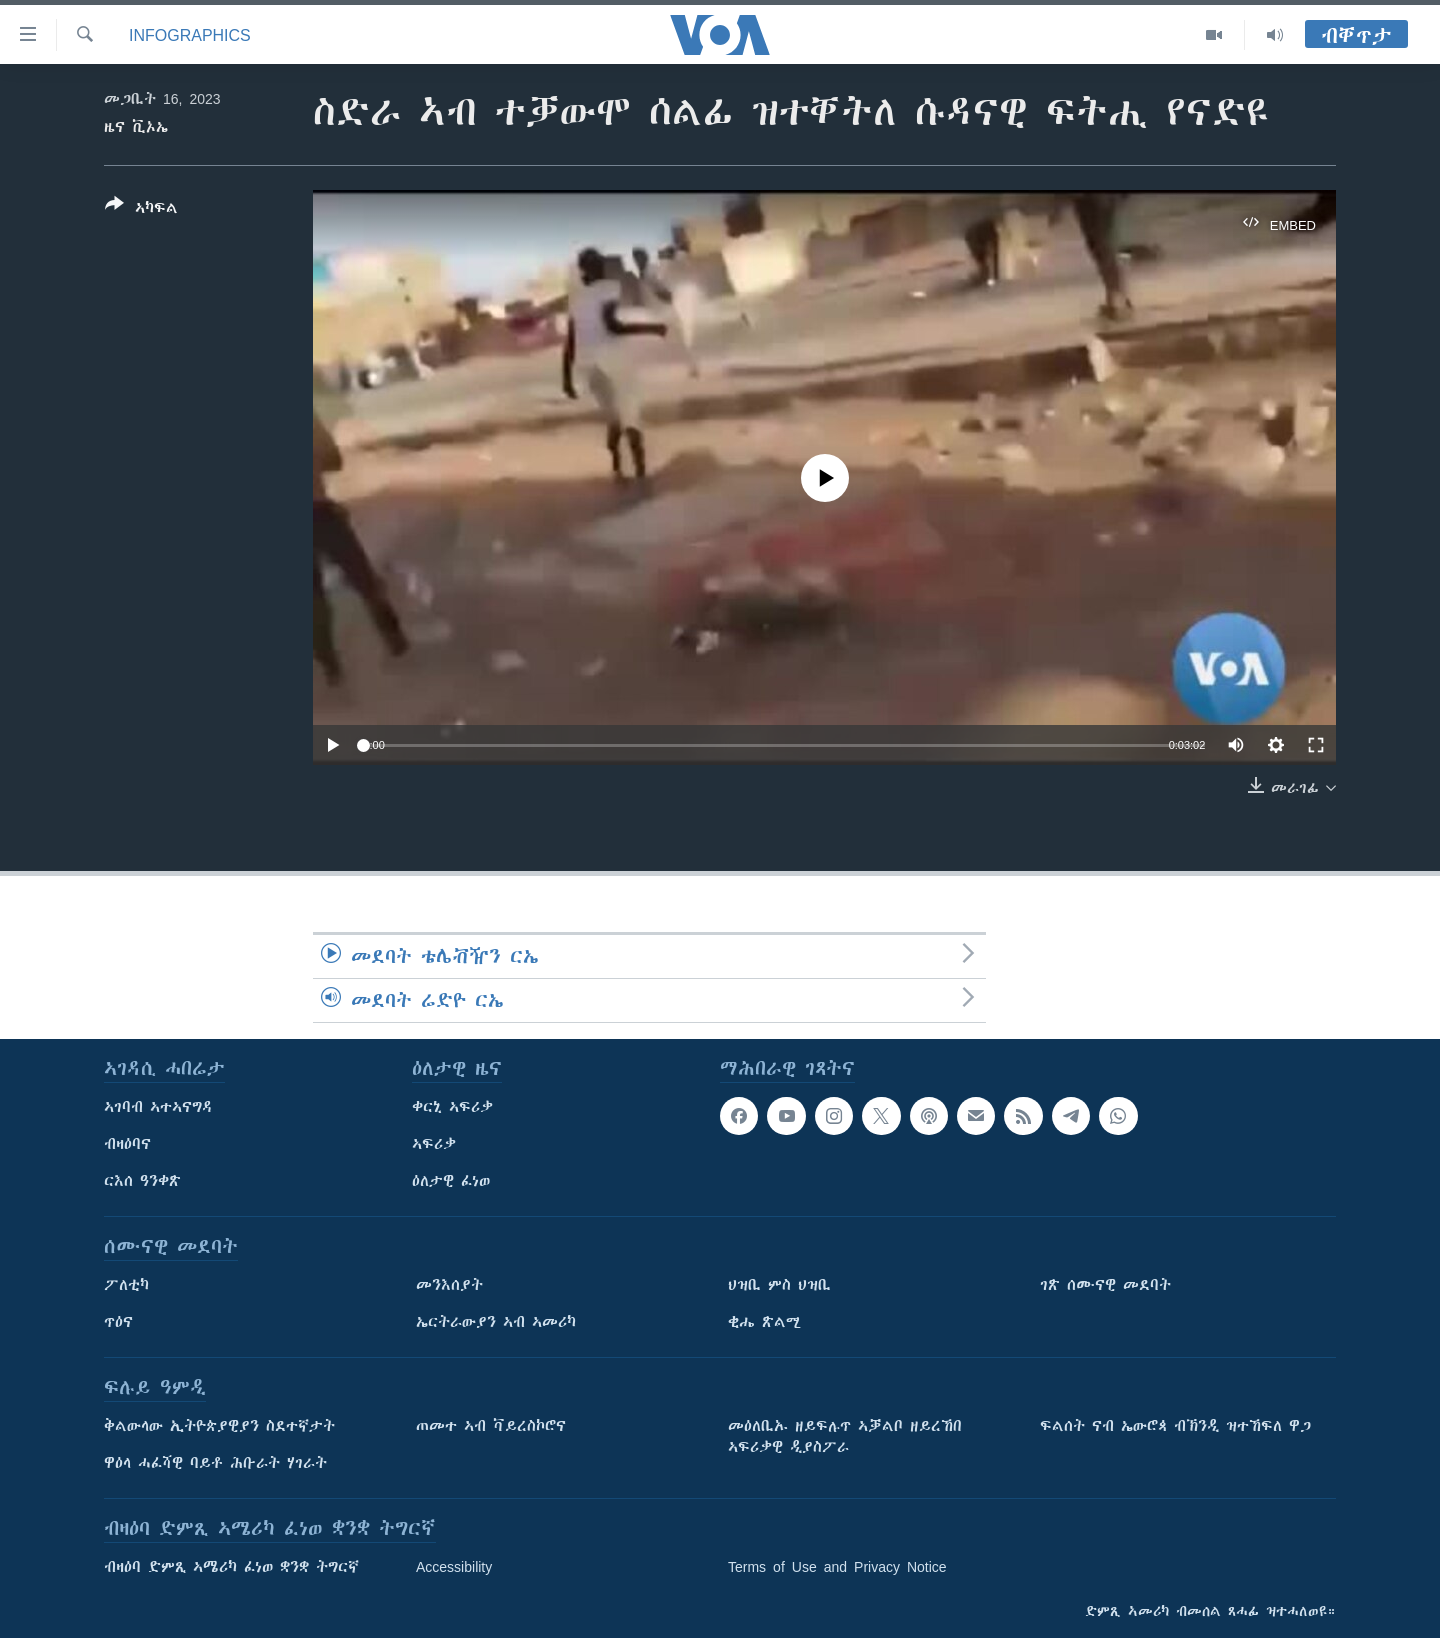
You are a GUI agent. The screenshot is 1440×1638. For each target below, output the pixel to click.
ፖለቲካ (126, 1285)
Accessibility (454, 1567)
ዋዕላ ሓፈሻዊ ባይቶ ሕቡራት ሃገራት (215, 1463)
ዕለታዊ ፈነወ (451, 1181)
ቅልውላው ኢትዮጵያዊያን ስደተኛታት (219, 1426)
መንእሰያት (449, 1285)
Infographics (190, 35)
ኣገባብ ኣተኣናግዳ (158, 1107)
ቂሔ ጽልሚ (764, 1322)
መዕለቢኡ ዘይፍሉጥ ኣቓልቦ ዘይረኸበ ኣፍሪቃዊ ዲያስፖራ (845, 1436)
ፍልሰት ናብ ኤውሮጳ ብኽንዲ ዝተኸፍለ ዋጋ (1175, 1426)
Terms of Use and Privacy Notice (837, 1567)
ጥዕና (118, 1322)
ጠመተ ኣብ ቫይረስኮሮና (491, 1426)
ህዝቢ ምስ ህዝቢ (779, 1285)
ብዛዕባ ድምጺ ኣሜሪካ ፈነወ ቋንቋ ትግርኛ (231, 1567)
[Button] (141, 210)
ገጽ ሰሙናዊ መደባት (1105, 1285)
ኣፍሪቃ (434, 1144)
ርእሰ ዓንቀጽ (142, 1181)
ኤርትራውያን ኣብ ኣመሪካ (496, 1322)
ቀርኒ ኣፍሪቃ (452, 1107)
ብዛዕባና (127, 1144)
